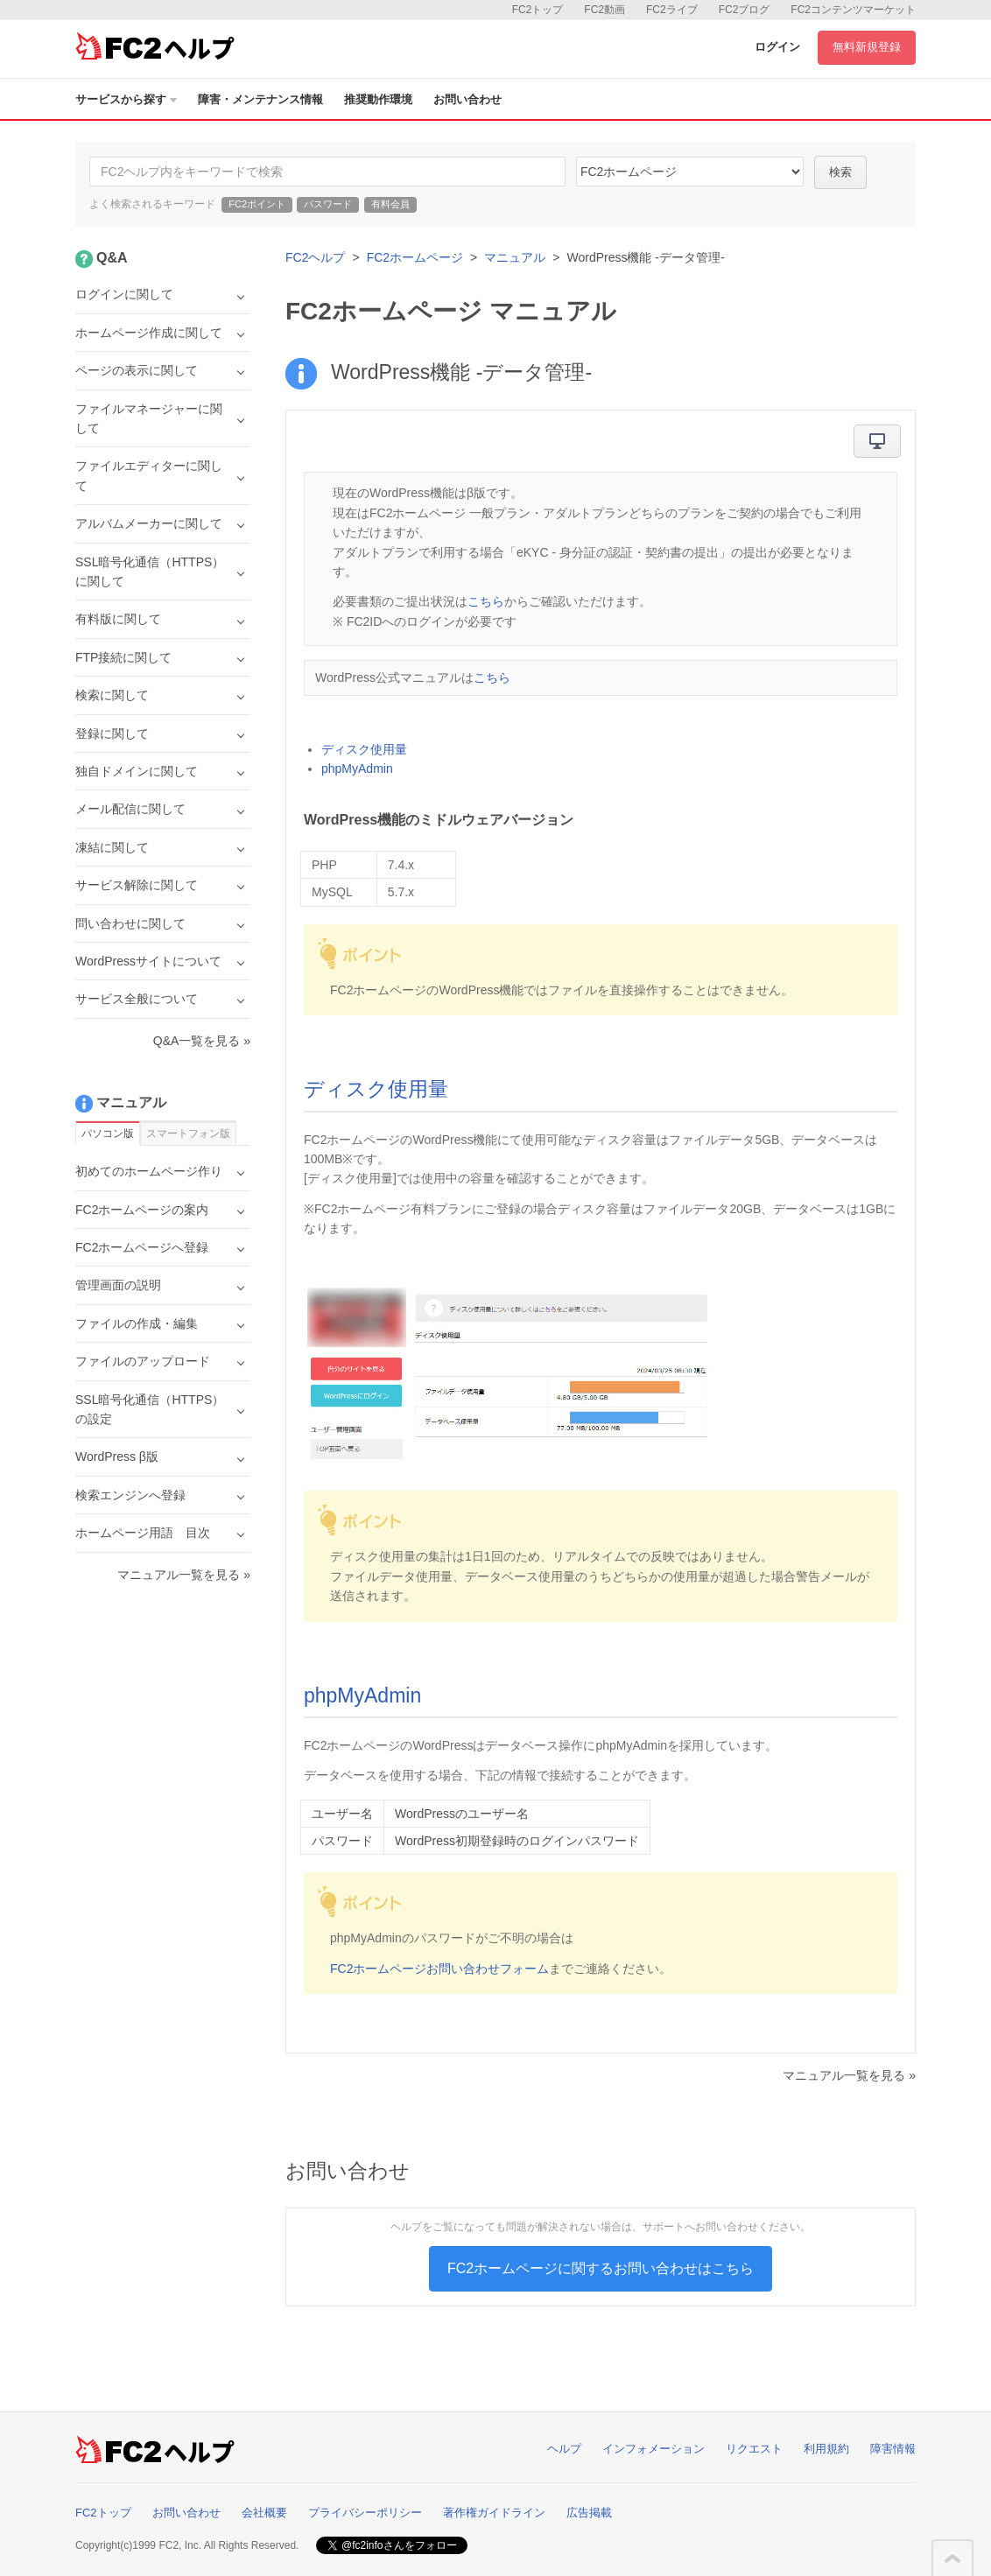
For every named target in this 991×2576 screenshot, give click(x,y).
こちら (485, 601)
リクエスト (754, 2448)
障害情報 (893, 2448)
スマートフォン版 (188, 1133)
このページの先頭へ (952, 2558)
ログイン (777, 46)
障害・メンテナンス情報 (260, 99)
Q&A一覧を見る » (201, 1041)
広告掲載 (589, 2512)
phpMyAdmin (357, 769)
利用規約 (826, 2448)
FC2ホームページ (415, 257)
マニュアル (514, 257)
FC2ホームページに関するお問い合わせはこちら (600, 2268)
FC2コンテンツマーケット (853, 10)
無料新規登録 (867, 46)
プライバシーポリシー (365, 2512)
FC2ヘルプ (315, 257)
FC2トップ (538, 10)
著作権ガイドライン (494, 2512)
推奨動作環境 (378, 99)
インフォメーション (653, 2448)
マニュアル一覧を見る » (849, 2075)
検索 (840, 172)
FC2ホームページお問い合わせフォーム (439, 1969)
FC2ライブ (672, 10)
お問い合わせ (467, 99)
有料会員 (390, 204)
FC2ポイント (256, 204)
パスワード (328, 204)
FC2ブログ (744, 10)
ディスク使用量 (364, 749)
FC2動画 (604, 10)
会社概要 (264, 2512)
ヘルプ (564, 2448)
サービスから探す (126, 99)
